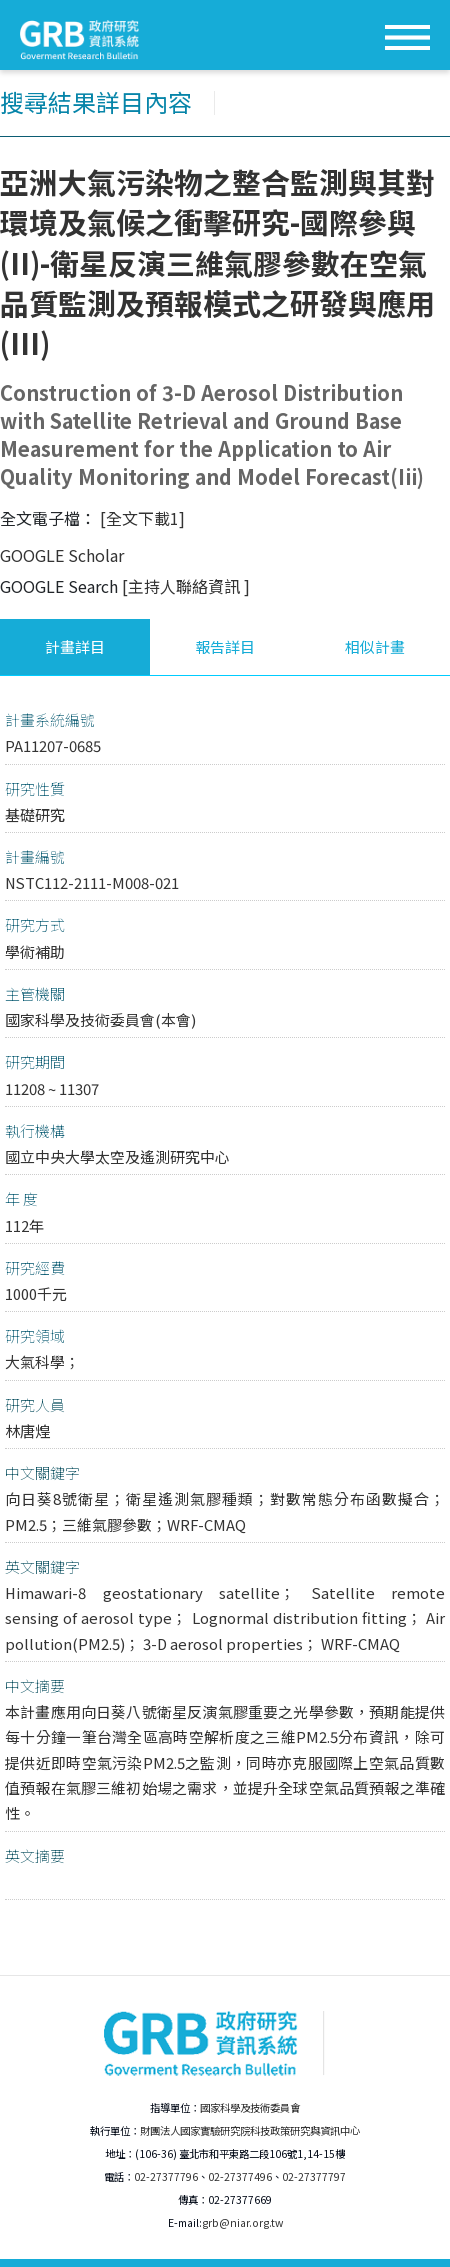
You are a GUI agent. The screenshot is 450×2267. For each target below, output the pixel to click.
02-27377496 (240, 2176)
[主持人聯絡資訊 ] (186, 586)
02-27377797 (314, 2176)
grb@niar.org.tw (242, 2222)
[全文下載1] (142, 518)
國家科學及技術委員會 (250, 2107)
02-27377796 (166, 2176)
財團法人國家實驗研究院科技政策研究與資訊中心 (250, 2130)
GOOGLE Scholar (62, 555)
